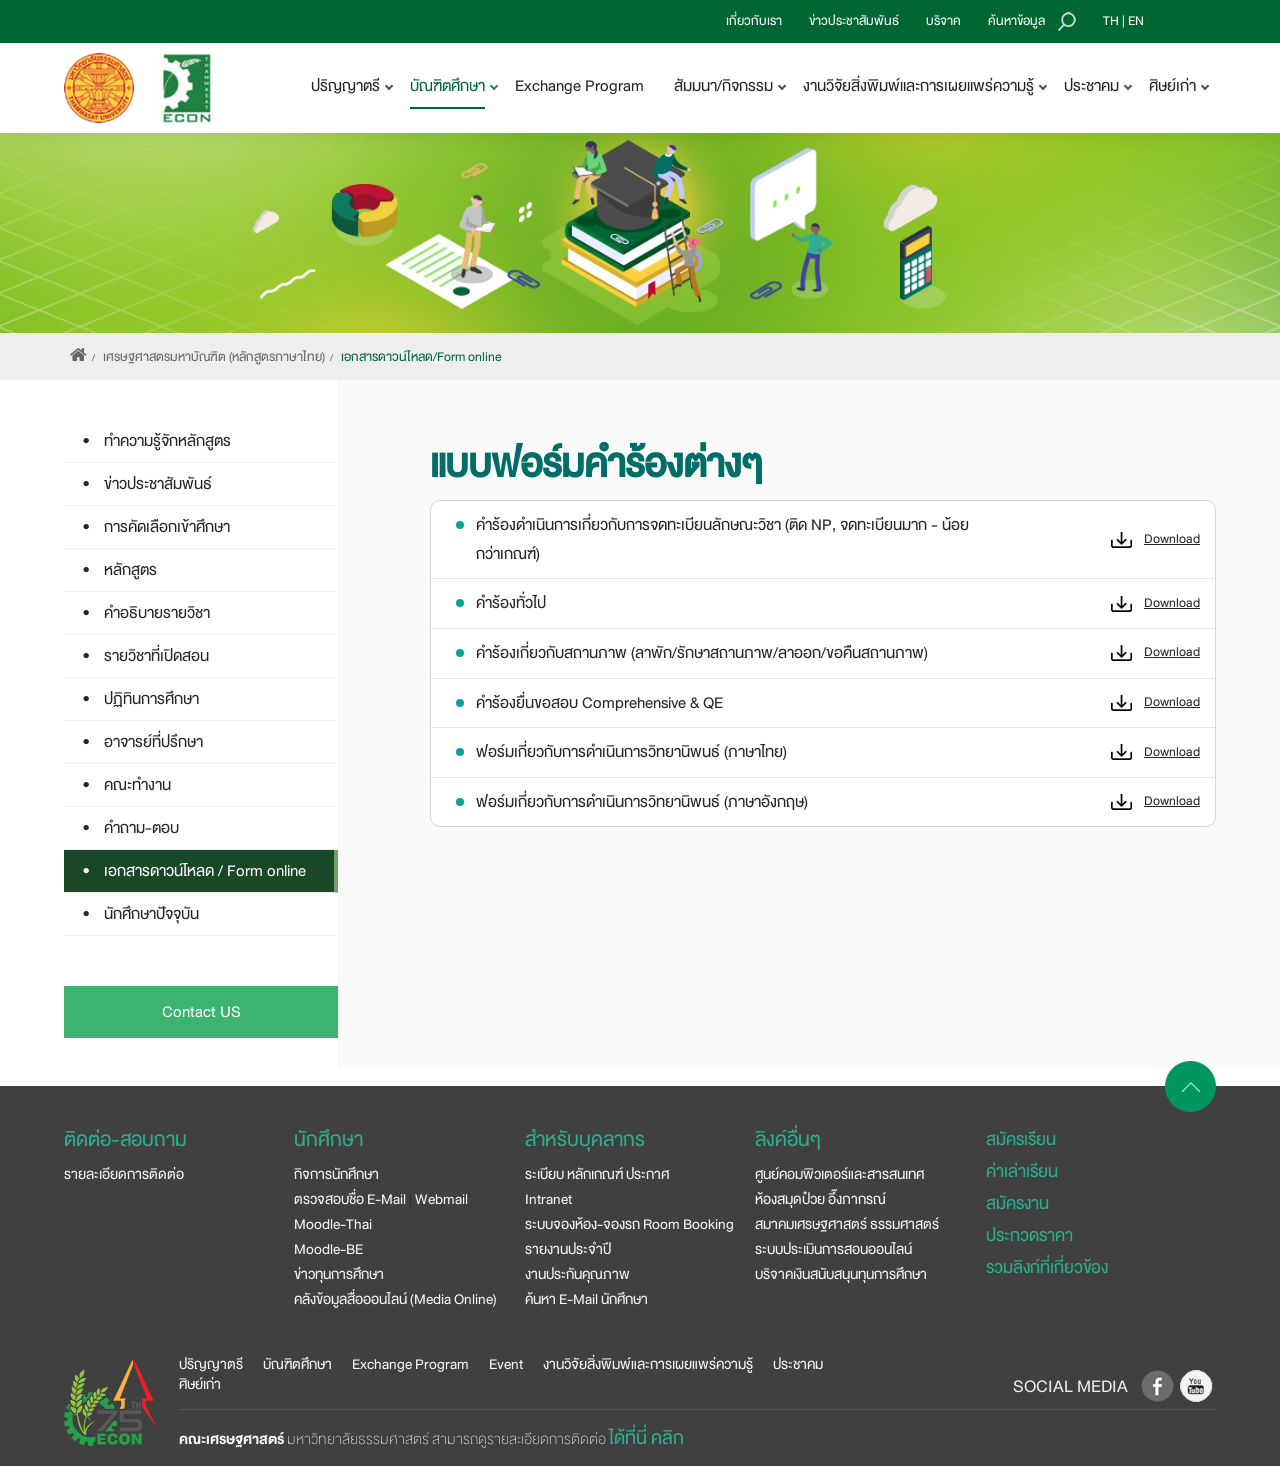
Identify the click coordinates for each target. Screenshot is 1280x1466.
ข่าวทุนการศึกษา (339, 1274)
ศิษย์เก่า (200, 1384)
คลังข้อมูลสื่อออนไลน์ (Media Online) (395, 1299)
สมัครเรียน (1021, 1139)
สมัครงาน (1017, 1203)
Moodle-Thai (333, 1224)
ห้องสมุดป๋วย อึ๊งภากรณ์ (820, 1199)
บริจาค (943, 21)
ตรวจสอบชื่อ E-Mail (350, 1199)
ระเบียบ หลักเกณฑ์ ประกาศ (597, 1174)
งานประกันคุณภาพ (577, 1274)
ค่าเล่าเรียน (1022, 1171)
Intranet (548, 1199)
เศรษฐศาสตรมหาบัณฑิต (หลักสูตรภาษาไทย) (214, 357)
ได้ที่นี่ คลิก (646, 1438)
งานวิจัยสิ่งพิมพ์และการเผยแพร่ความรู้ (648, 1364)
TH (1111, 21)
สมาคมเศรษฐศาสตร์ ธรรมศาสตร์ (847, 1224)
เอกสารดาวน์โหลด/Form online (421, 357)
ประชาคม (798, 1364)
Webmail (441, 1199)
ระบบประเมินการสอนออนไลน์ (833, 1249)
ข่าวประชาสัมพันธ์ (854, 21)
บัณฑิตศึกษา (297, 1364)
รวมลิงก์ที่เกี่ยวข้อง (1047, 1267)
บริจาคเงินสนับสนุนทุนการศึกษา (841, 1274)
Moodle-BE (328, 1249)
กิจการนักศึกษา (336, 1174)
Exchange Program (579, 86)
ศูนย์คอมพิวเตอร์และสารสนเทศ (839, 1174)
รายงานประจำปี (568, 1249)
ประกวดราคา (1029, 1235)
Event (506, 1364)
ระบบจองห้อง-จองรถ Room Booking (629, 1224)
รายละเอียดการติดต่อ (124, 1174)
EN (1136, 21)
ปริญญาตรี (211, 1364)
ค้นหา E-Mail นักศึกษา (586, 1299)
